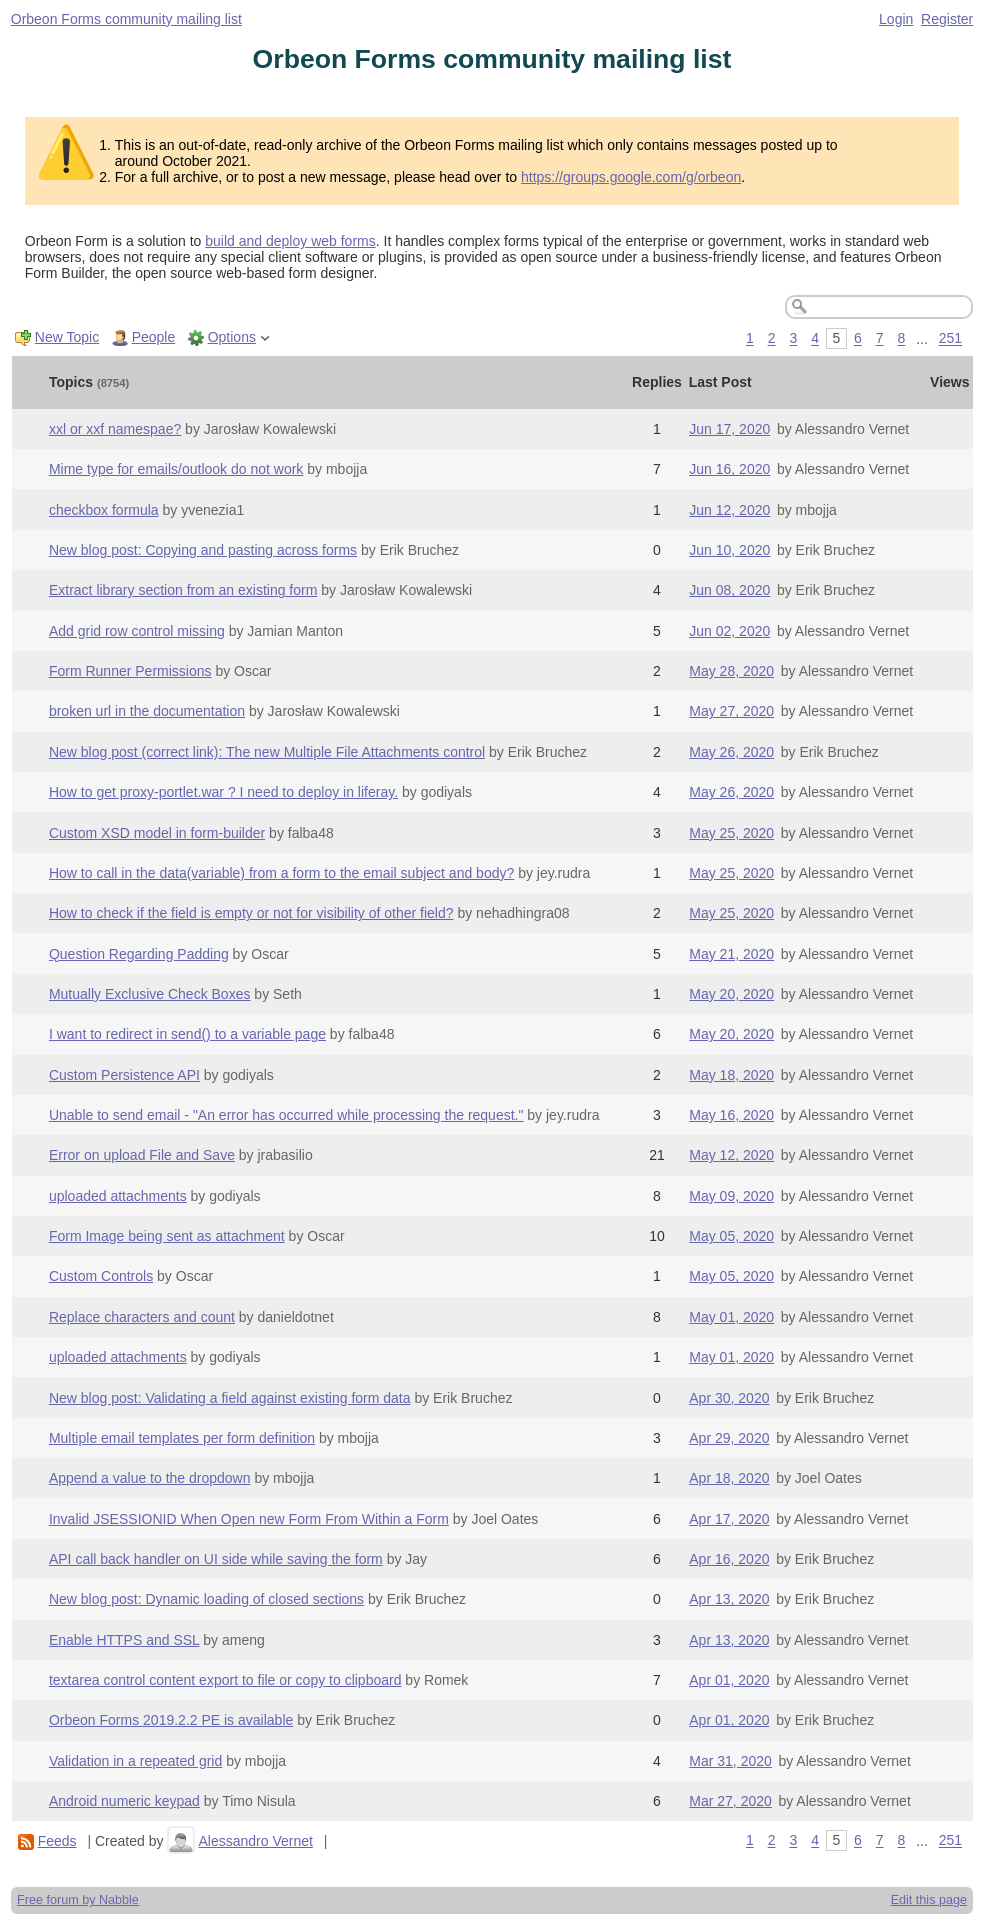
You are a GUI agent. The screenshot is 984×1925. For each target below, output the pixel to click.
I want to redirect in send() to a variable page (187, 1034)
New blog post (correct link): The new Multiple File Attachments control (267, 752)
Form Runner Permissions (130, 671)
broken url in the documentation (147, 711)
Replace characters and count (142, 1317)
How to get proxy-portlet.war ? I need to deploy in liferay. (223, 792)
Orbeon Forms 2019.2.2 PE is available (171, 1720)
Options (232, 337)
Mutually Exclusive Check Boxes (150, 994)
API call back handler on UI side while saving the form (216, 1559)
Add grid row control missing (137, 631)
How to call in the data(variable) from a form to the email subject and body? (281, 873)
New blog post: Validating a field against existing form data (230, 1398)
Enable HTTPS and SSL (124, 1640)
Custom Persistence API (124, 1075)
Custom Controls (101, 1276)
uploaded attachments (118, 1196)
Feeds (57, 1841)
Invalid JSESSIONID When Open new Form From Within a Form (249, 1519)
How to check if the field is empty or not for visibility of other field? (251, 913)
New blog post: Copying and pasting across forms (203, 550)
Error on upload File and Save (142, 1155)
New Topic (67, 337)
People (154, 337)
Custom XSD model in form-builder (157, 833)
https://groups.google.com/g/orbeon (631, 177)
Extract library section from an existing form (183, 590)
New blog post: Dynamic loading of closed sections (206, 1599)
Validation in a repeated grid (135, 1761)
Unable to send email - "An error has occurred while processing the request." (286, 1115)
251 (950, 339)
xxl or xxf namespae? (115, 429)
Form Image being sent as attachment (167, 1236)
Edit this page (929, 1900)
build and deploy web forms (290, 241)
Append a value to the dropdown (150, 1478)
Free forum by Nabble (78, 1900)
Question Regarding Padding (139, 954)
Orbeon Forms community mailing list (126, 19)
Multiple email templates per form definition (182, 1438)
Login (896, 19)
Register (947, 19)
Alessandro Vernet (255, 1841)
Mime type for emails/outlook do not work (176, 469)
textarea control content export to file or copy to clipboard (225, 1680)
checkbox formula (104, 510)
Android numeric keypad (124, 1801)
